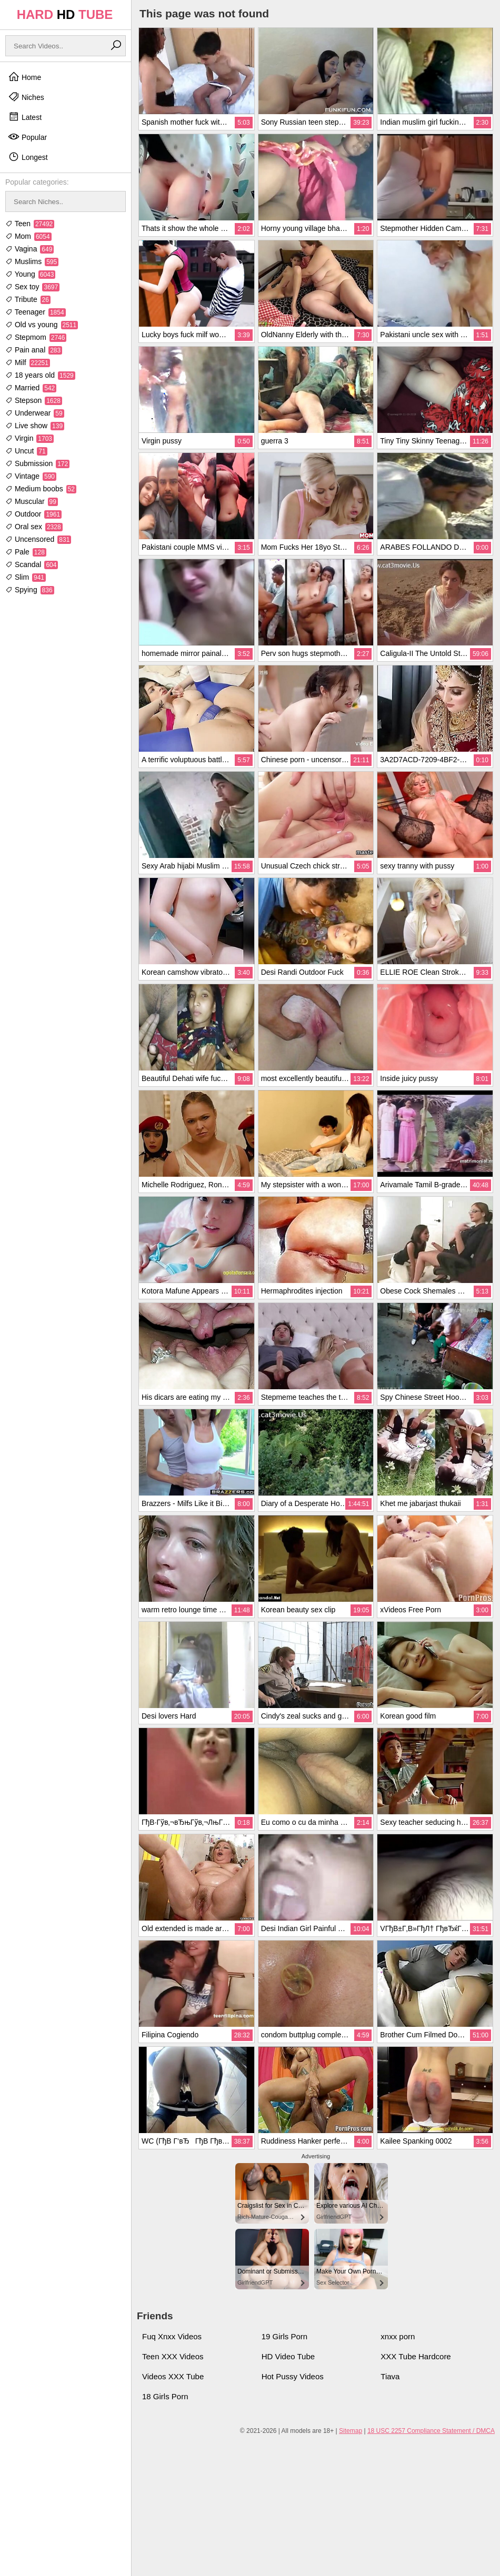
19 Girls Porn (285, 2336)
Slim (25, 577)
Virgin (29, 438)
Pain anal (33, 350)
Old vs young (41, 324)
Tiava (390, 2376)
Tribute (28, 299)
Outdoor (33, 514)
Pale (25, 552)
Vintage (30, 476)
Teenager (35, 312)
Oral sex (34, 526)
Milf (27, 362)
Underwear (34, 413)
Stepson (33, 400)
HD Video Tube (288, 2356)
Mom (28, 236)
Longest (28, 157)
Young (30, 274)
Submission (37, 463)
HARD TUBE (65, 14)
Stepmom (35, 337)
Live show (34, 425)
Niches (26, 97)
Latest (25, 117)
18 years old (40, 375)
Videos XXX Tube (173, 2376)
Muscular (31, 501)
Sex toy (32, 286)
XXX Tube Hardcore (416, 2356)
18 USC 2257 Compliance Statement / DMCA (431, 2430)
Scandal (31, 564)
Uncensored (38, 539)
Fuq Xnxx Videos (172, 2336)
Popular (27, 137)
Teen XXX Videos (172, 2356)
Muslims (31, 261)
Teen (29, 223)
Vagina (29, 249)
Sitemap (350, 2430)
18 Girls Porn (165, 2396)
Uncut (26, 451)
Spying (29, 589)
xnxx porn (398, 2336)
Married (30, 387)
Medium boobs (40, 488)
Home (24, 77)
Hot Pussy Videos (293, 2376)
